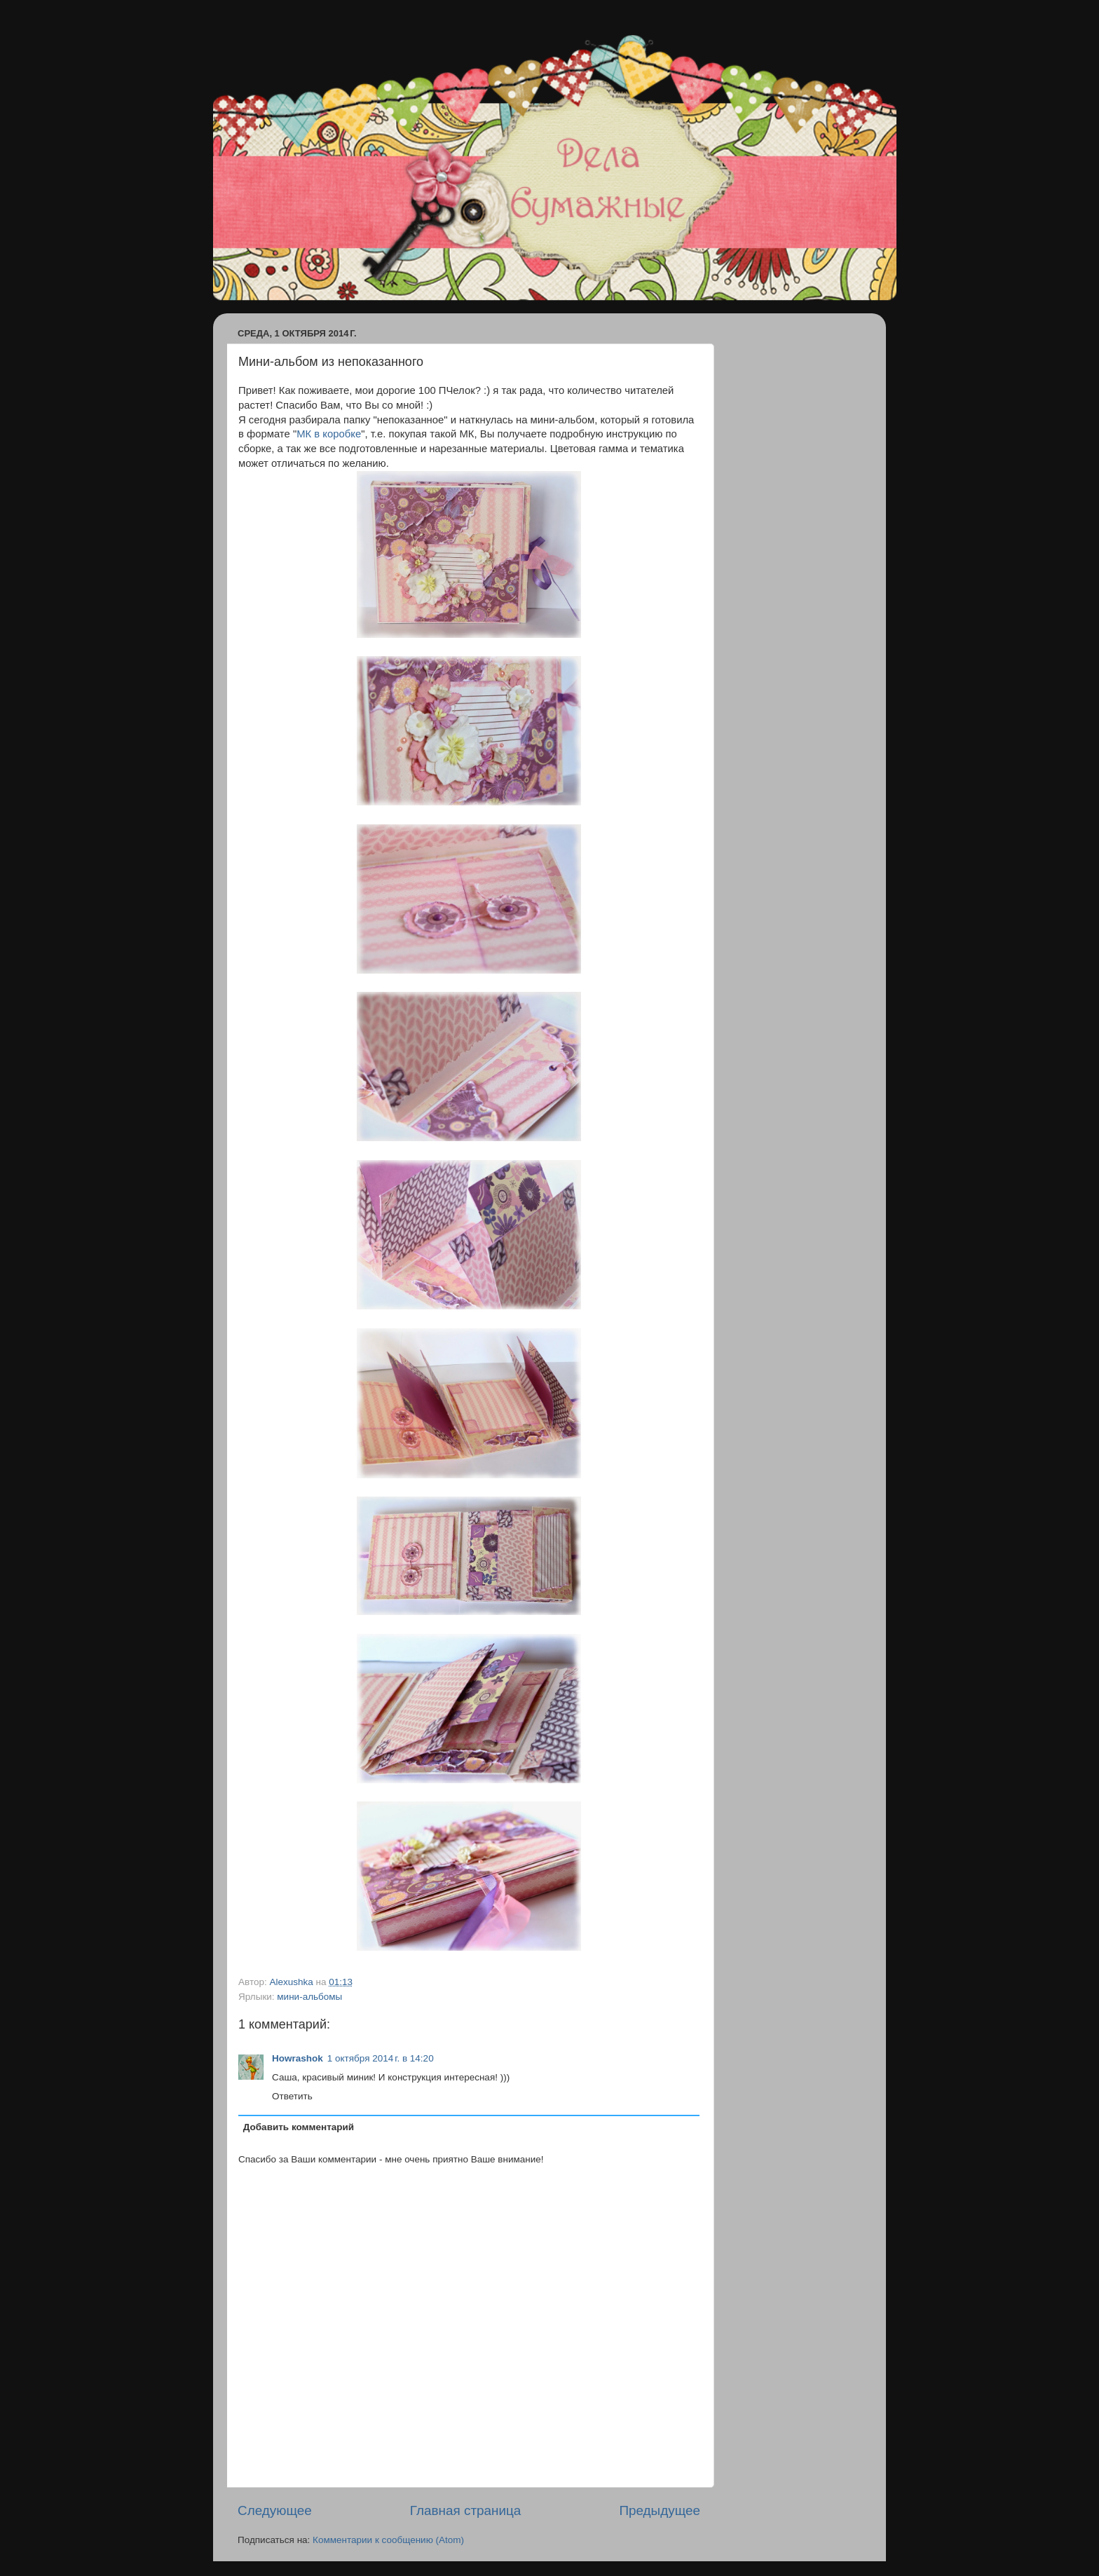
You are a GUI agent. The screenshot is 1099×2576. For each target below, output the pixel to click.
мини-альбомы (309, 1996)
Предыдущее (659, 2510)
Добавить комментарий (298, 2127)
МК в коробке (328, 433)
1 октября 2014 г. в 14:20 (380, 2058)
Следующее (275, 2510)
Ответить (292, 2096)
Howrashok (297, 2058)
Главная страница (465, 2510)
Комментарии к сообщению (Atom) (388, 2540)
